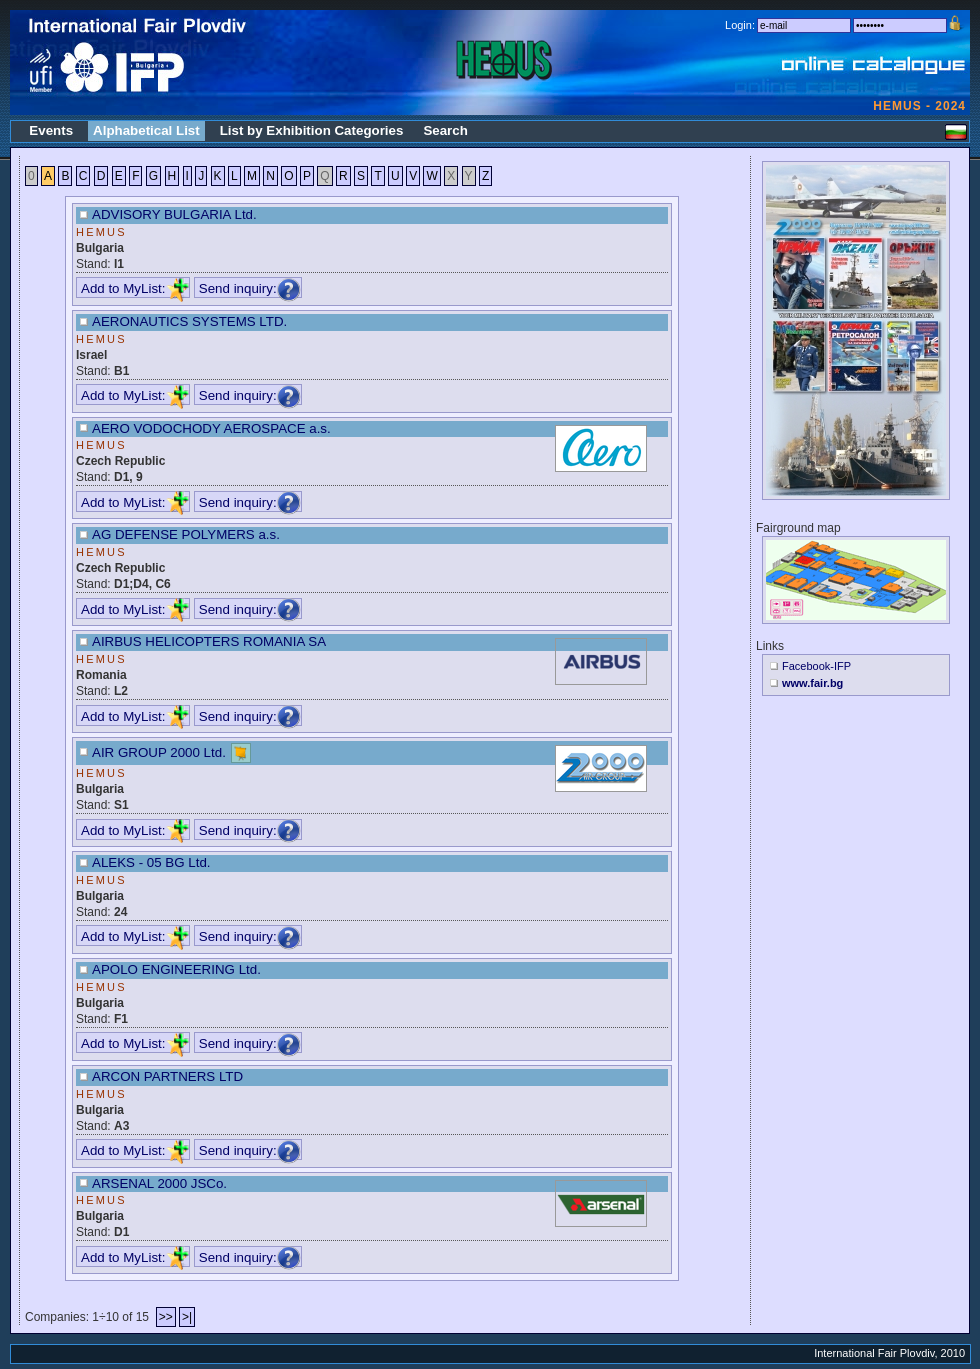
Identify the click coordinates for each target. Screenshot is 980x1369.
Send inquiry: (250, 288)
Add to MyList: (135, 288)
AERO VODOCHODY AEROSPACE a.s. (211, 428)
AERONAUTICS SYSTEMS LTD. (189, 321)
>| (187, 1317)
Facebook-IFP (816, 666)
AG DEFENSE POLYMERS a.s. (186, 534)
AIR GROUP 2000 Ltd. (159, 752)
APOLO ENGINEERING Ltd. (176, 969)
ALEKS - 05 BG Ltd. (151, 862)
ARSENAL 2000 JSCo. (159, 1183)
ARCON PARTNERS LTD (167, 1076)
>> (166, 1317)
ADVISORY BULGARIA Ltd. (174, 214)
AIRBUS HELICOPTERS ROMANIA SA (209, 641)
